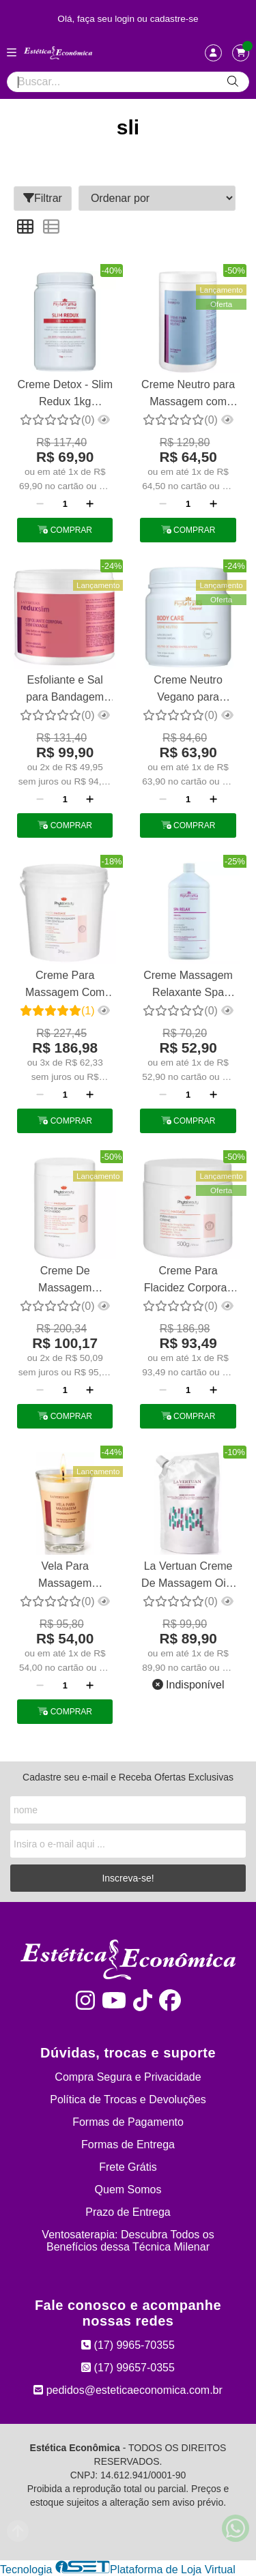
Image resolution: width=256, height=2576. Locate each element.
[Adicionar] (90, 504)
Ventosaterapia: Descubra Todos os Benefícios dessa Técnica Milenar (128, 2241)
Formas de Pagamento (128, 2122)
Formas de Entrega (128, 2144)
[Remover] (40, 504)
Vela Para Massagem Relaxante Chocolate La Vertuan (65, 1576)
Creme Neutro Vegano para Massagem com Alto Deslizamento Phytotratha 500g (188, 690)
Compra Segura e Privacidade (128, 2077)
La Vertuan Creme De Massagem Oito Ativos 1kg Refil (188, 1576)
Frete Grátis (127, 2167)
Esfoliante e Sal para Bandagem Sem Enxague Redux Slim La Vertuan (65, 690)
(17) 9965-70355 (128, 2345)
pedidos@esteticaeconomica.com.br (128, 2390)
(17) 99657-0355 (128, 2367)
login (126, 19)
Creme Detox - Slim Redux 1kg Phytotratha (65, 395)
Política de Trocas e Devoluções (128, 2099)
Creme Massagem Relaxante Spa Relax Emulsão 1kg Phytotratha (188, 985)
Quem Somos (128, 2189)
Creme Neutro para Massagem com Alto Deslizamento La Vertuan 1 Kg (188, 395)
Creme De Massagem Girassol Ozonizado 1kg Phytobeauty (65, 1281)
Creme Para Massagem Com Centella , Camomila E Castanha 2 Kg (64, 985)
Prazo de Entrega (128, 2212)
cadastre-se (174, 19)
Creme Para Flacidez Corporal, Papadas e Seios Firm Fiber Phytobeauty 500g (188, 1281)
